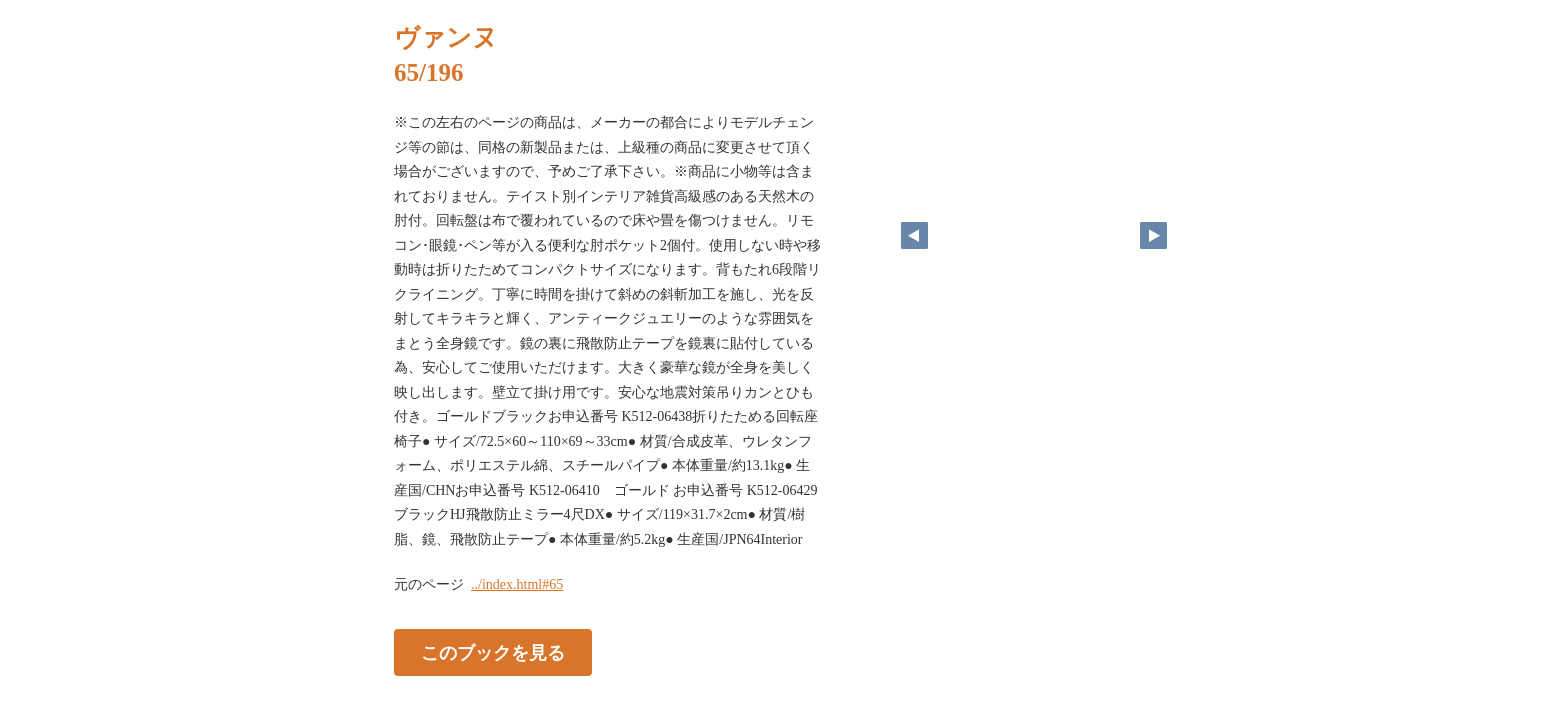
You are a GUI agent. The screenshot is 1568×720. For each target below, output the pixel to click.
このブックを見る (493, 653)
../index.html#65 (517, 584)
